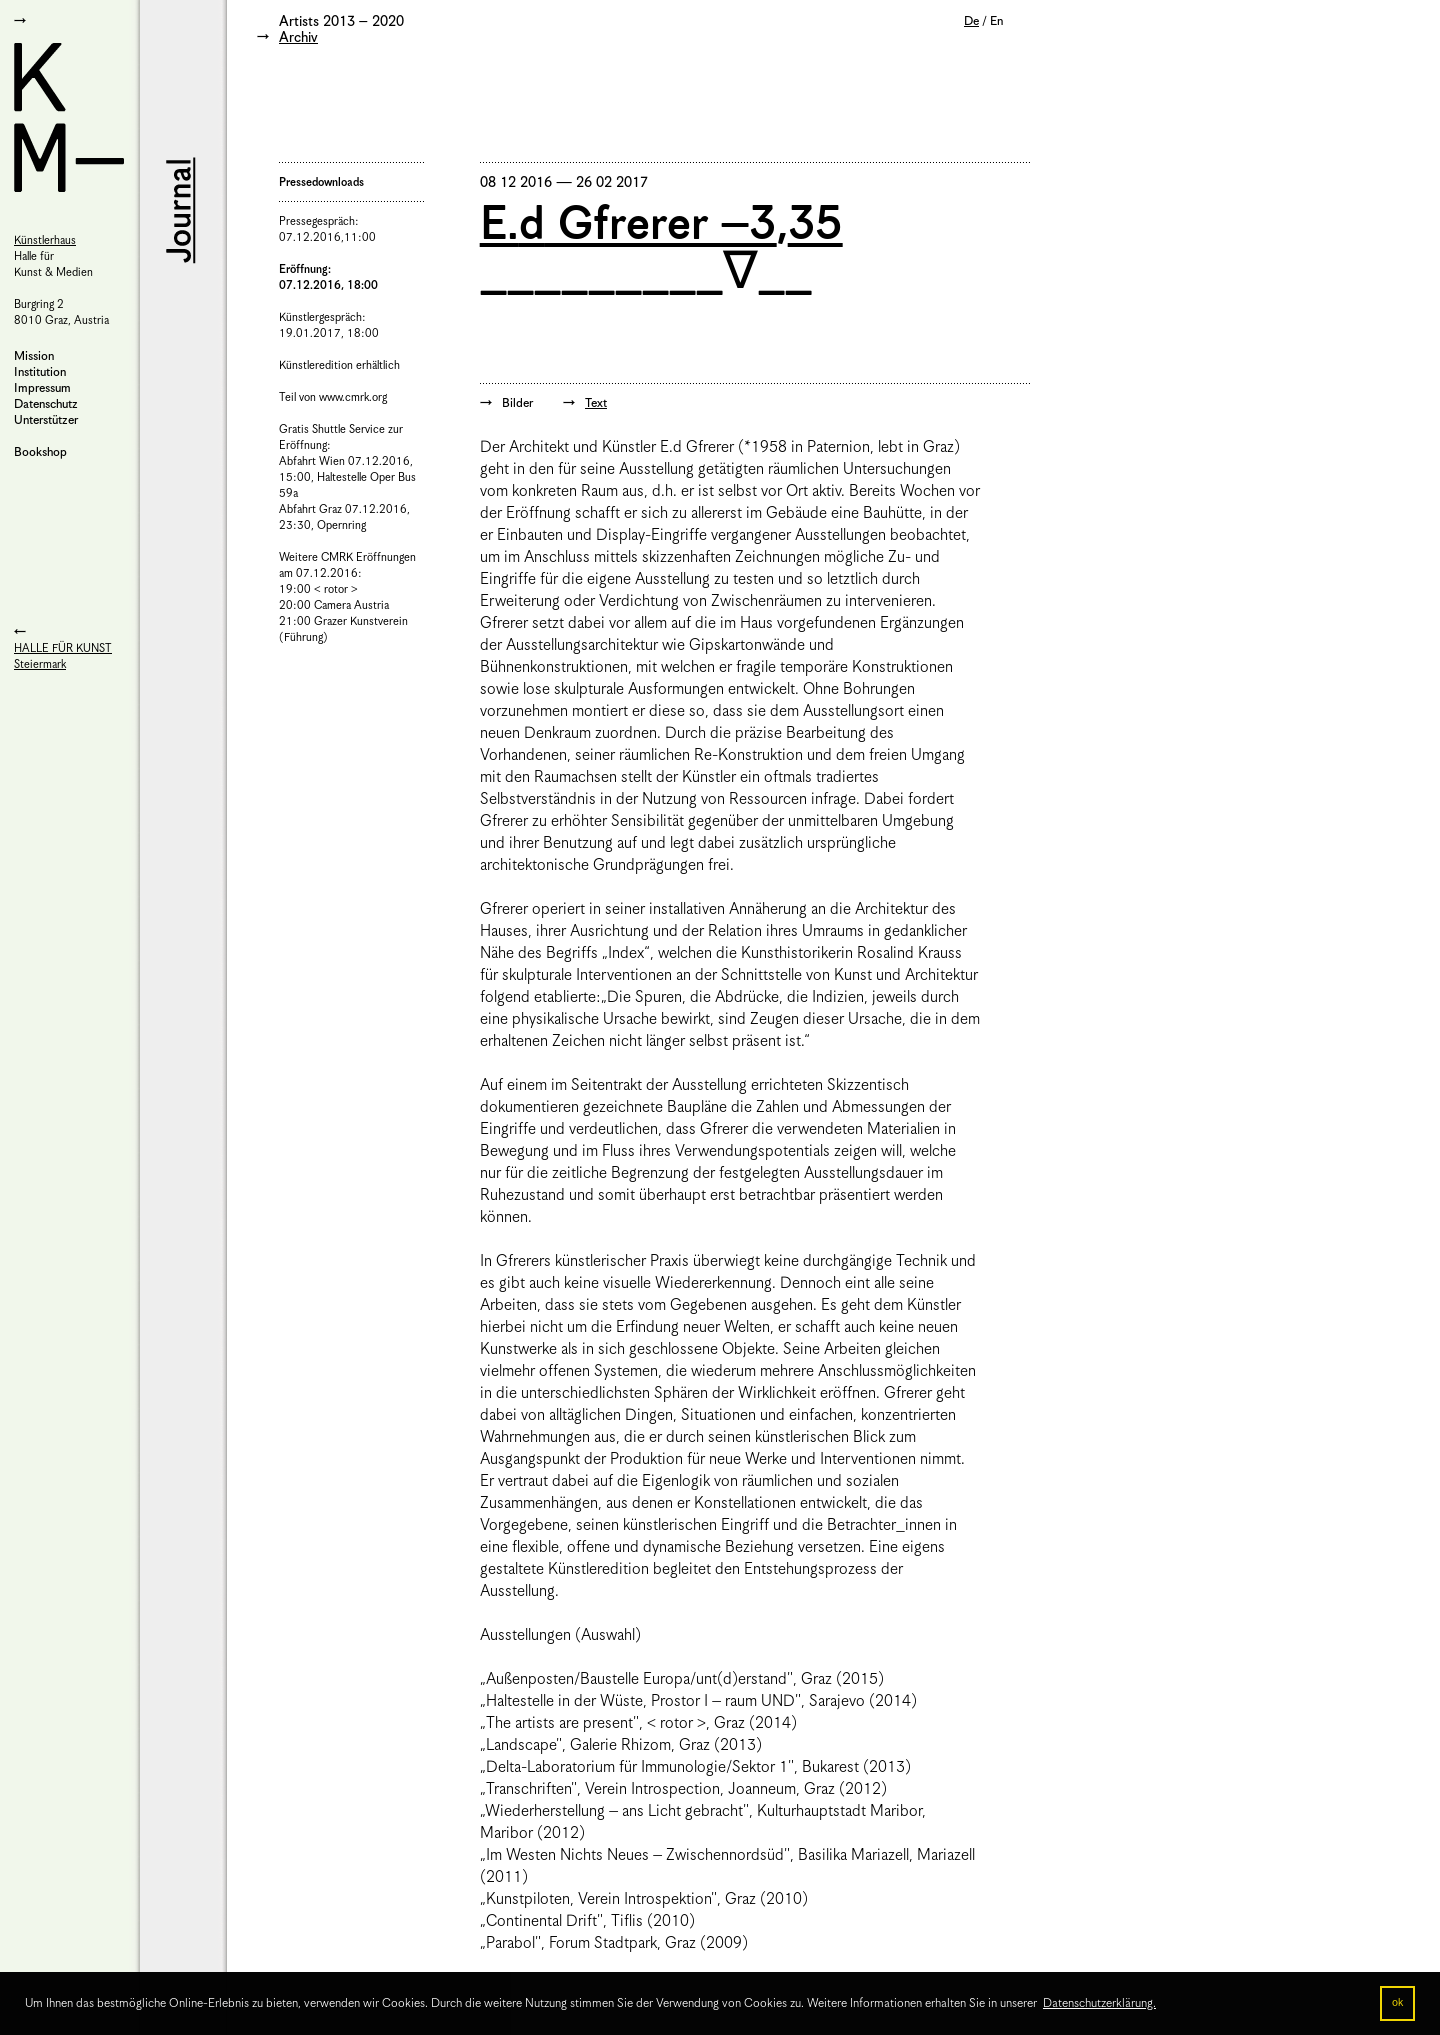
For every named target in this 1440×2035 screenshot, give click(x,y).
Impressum (42, 388)
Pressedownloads (321, 182)
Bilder (517, 403)
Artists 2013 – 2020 (341, 22)
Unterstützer (46, 420)
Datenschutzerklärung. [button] (1099, 2003)
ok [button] (1397, 2003)
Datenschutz (46, 404)
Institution (40, 372)
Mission (34, 356)
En (996, 21)
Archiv (298, 38)
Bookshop (40, 452)
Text (596, 403)
